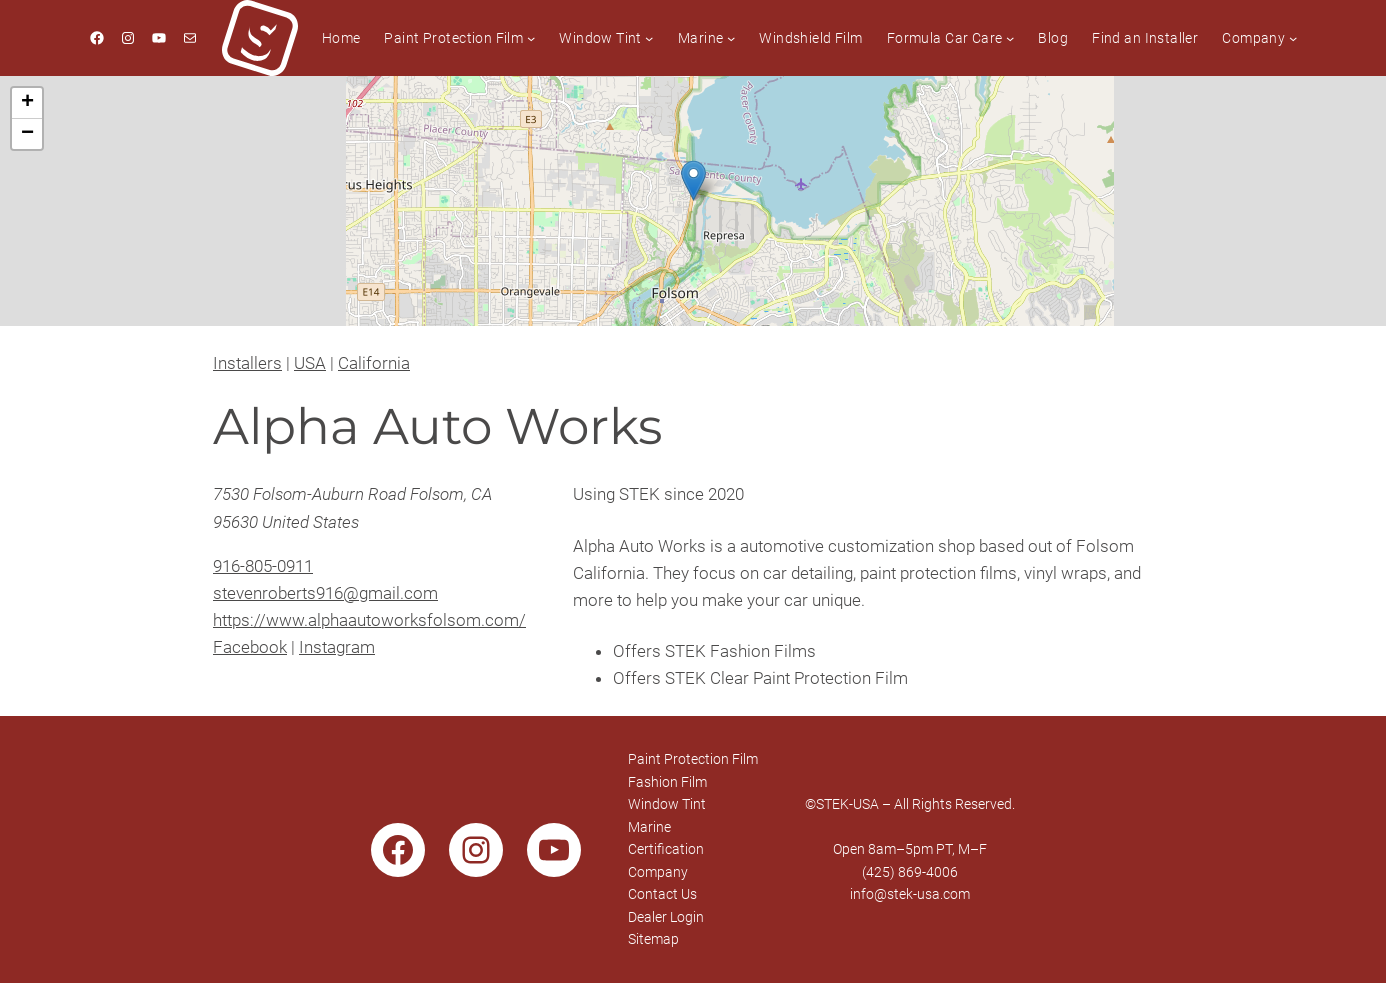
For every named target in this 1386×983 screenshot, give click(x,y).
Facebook (250, 647)
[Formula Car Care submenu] (1010, 38)
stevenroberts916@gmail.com (325, 593)
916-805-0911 (263, 566)
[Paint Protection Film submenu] (531, 38)
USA (310, 363)
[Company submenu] (1293, 38)
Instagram (337, 647)
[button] (693, 180)
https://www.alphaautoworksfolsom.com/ (369, 620)
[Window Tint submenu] (649, 38)
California (374, 363)
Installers (247, 363)
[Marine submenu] (731, 38)
